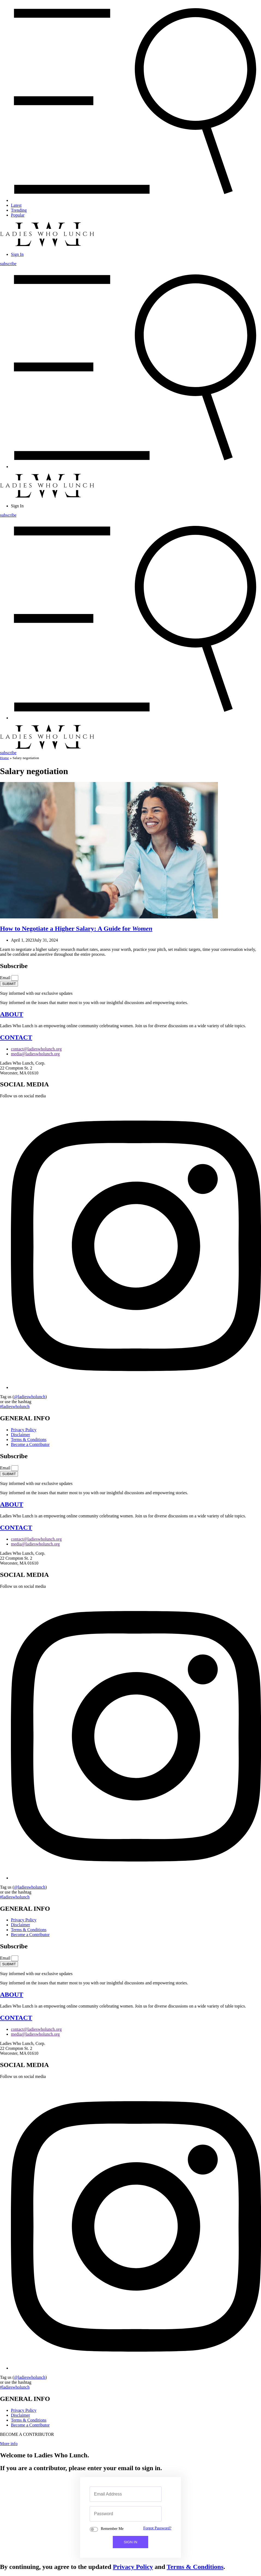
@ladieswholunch (29, 1396)
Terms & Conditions (195, 2566)
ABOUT (11, 1014)
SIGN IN (130, 2542)
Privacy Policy (133, 2566)
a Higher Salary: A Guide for (76, 928)
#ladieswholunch (14, 1406)
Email (5, 977)
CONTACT (16, 1037)
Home (4, 758)
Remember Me (112, 2529)
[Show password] (151, 2513)
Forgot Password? (157, 2528)
